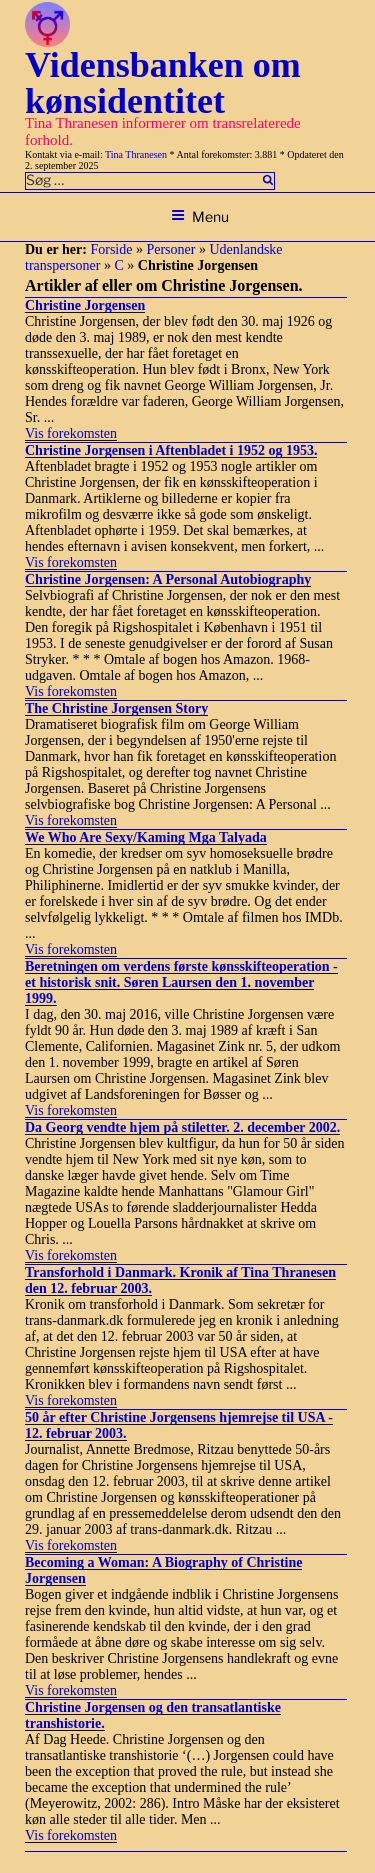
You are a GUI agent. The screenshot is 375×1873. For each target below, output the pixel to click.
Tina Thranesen (136, 154)
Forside (111, 249)
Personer (170, 249)
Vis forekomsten (71, 433)
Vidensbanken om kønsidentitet (163, 83)
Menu (200, 216)
